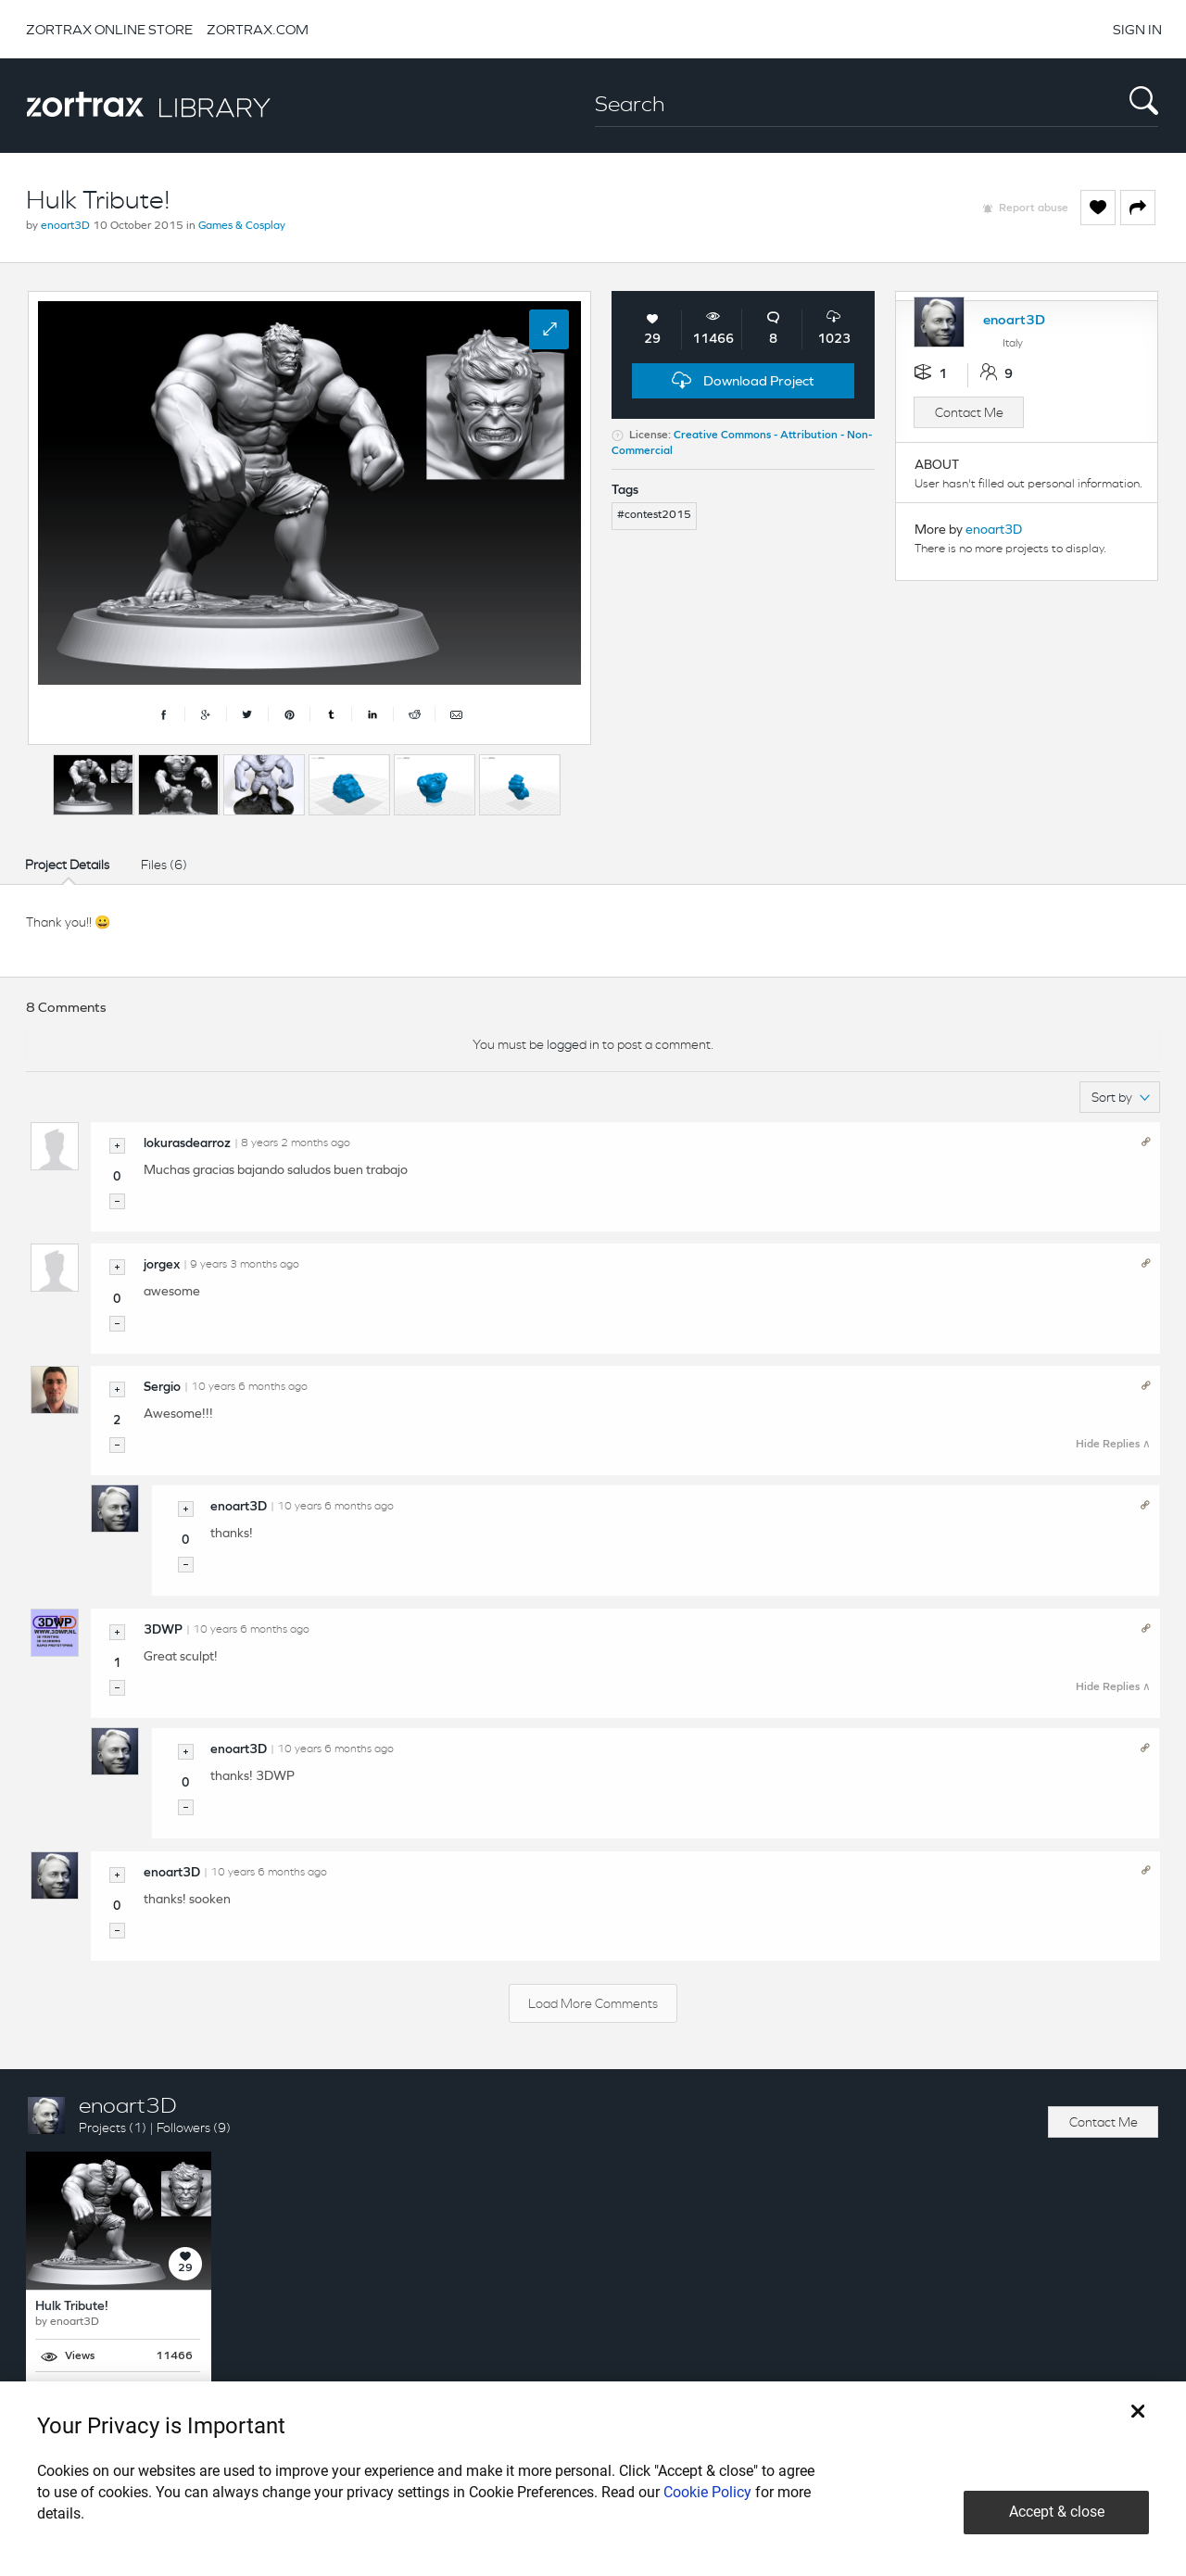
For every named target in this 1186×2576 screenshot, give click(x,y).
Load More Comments (593, 2003)
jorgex (162, 1265)
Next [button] (586, 780)
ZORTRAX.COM (258, 29)
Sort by (1120, 1097)
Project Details (67, 864)
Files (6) (164, 864)
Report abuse (1033, 208)
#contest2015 (654, 515)
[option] (93, 784)
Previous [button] (37, 780)
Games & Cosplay (241, 226)
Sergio (162, 1388)
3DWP (163, 1630)
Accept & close (1056, 2511)
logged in (573, 1044)
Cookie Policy (707, 2492)
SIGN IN (1137, 29)
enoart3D (65, 226)
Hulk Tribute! (71, 2307)
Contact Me (969, 412)
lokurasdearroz (187, 1144)
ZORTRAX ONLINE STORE (109, 29)
